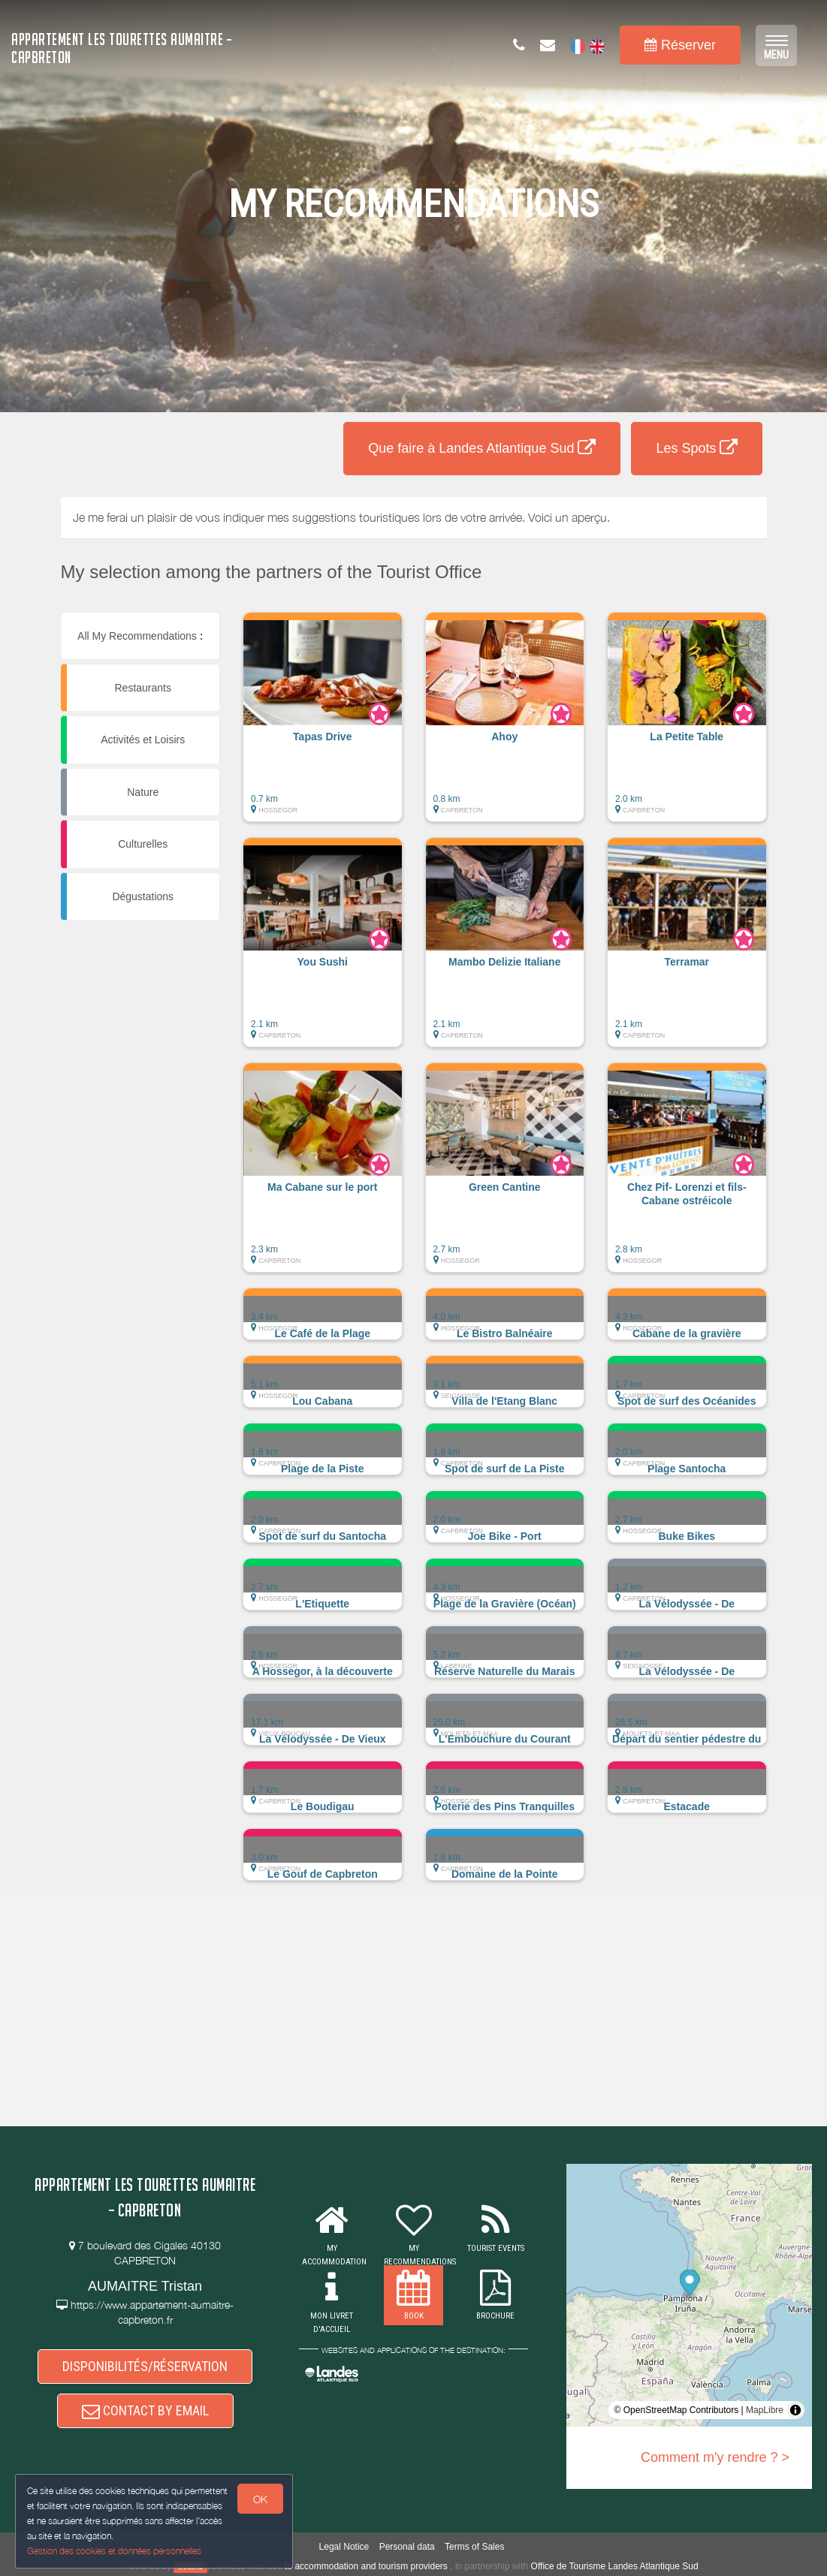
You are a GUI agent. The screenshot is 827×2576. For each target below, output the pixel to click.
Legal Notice (344, 2546)
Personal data (407, 2546)
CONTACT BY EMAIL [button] (145, 2410)
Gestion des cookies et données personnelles (114, 2550)
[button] (322, 724)
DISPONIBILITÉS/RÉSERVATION (145, 2366)
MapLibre (764, 2410)
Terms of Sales (474, 2546)
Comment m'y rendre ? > (715, 2457)
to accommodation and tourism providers (366, 2566)
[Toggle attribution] (795, 2410)
